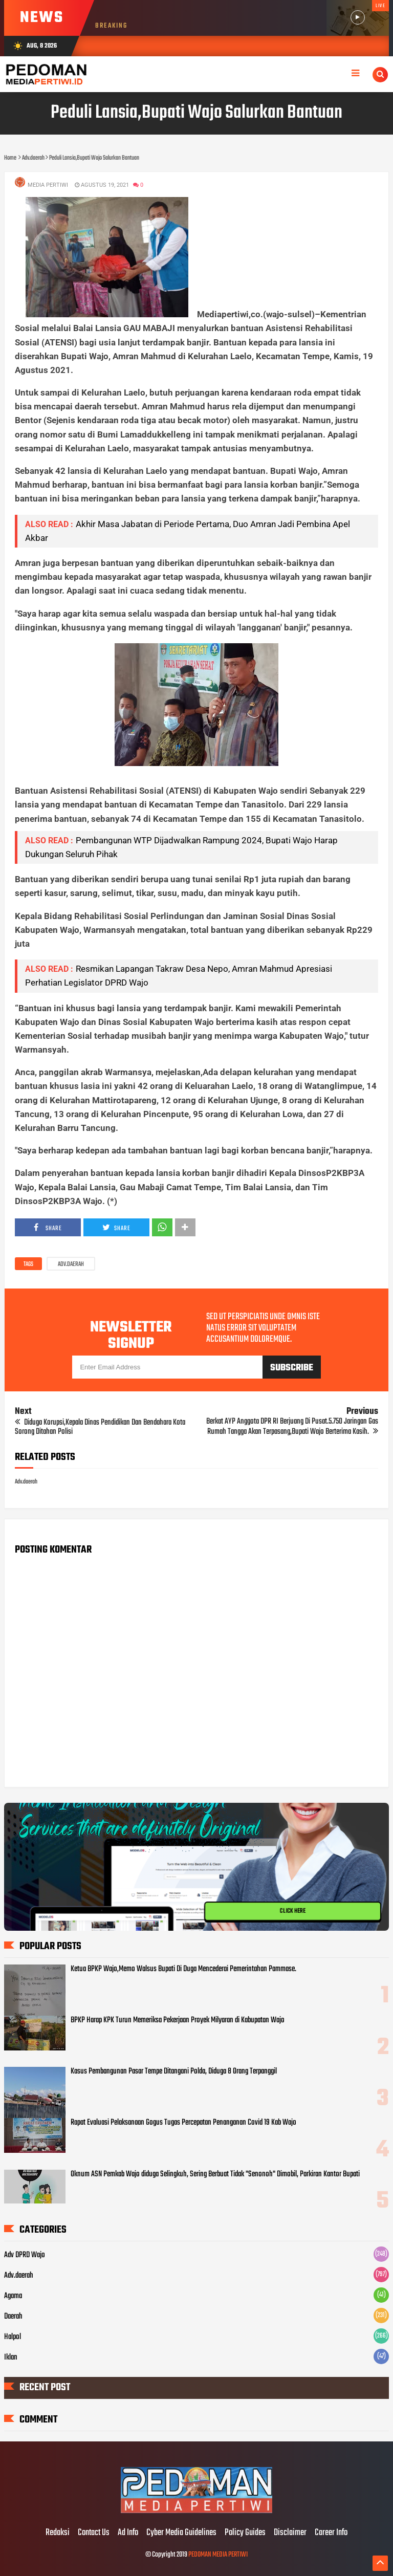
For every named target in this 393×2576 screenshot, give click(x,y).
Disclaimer (290, 2533)
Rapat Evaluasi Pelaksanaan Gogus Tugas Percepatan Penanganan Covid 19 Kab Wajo (183, 2122)
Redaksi (58, 2533)
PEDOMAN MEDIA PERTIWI (218, 2555)
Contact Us (94, 2533)
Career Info (331, 2533)
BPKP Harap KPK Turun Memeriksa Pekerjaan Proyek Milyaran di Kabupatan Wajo (178, 2020)
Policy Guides (245, 2533)
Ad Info (128, 2533)
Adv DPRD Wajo (24, 2255)
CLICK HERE (292, 1911)
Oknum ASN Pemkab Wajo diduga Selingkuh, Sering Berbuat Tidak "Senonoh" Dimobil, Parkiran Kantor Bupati (215, 2174)
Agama (13, 2296)
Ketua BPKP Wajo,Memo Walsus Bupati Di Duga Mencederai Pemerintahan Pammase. (183, 1969)
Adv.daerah (71, 1264)
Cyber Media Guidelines (181, 2533)
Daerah (13, 2316)
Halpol (12, 2337)
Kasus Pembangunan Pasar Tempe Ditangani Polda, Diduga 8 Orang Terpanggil (174, 2071)
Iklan (10, 2357)
